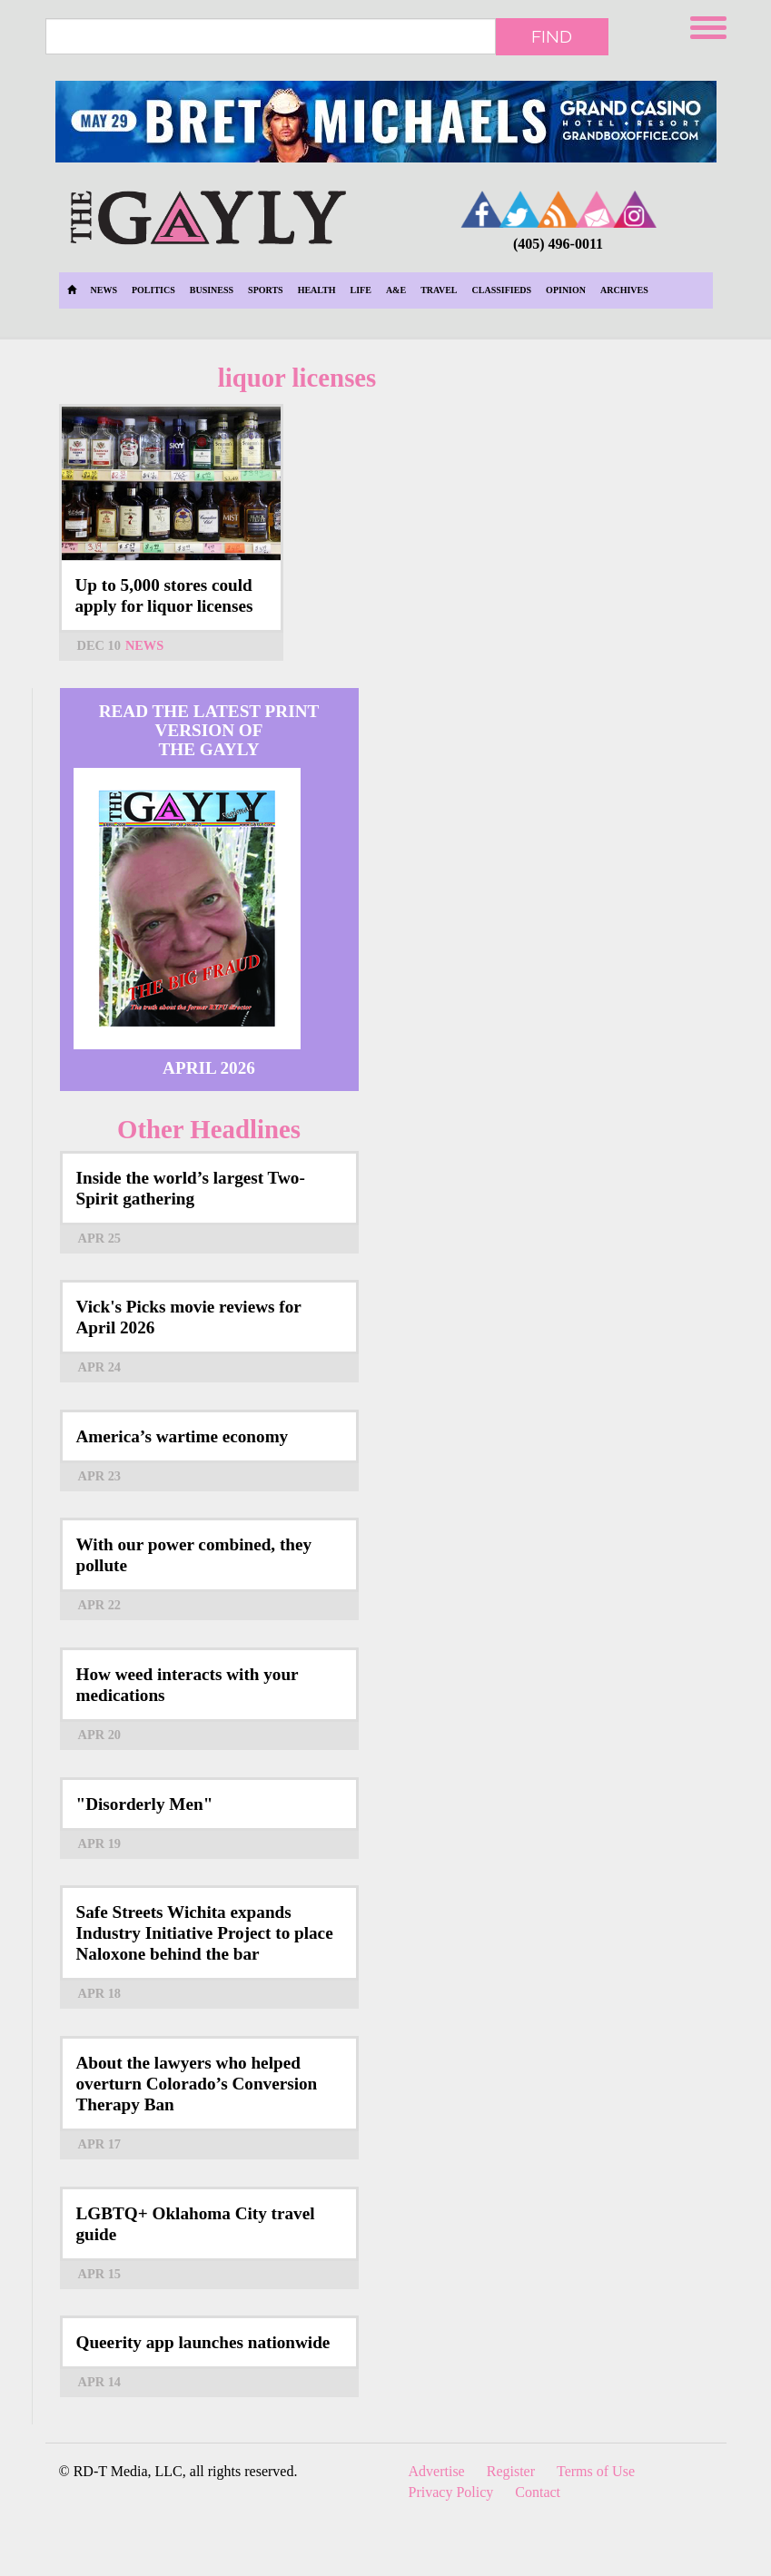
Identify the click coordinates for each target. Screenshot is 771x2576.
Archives (624, 290)
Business (211, 290)
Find (551, 36)
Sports (265, 290)
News (104, 290)
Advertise (437, 2471)
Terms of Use (596, 2471)
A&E (396, 290)
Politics (153, 290)
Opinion (566, 290)
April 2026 (209, 1067)
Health (317, 290)
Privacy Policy (451, 2492)
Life (361, 290)
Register (511, 2471)
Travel (438, 290)
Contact (537, 2492)
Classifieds (502, 290)
